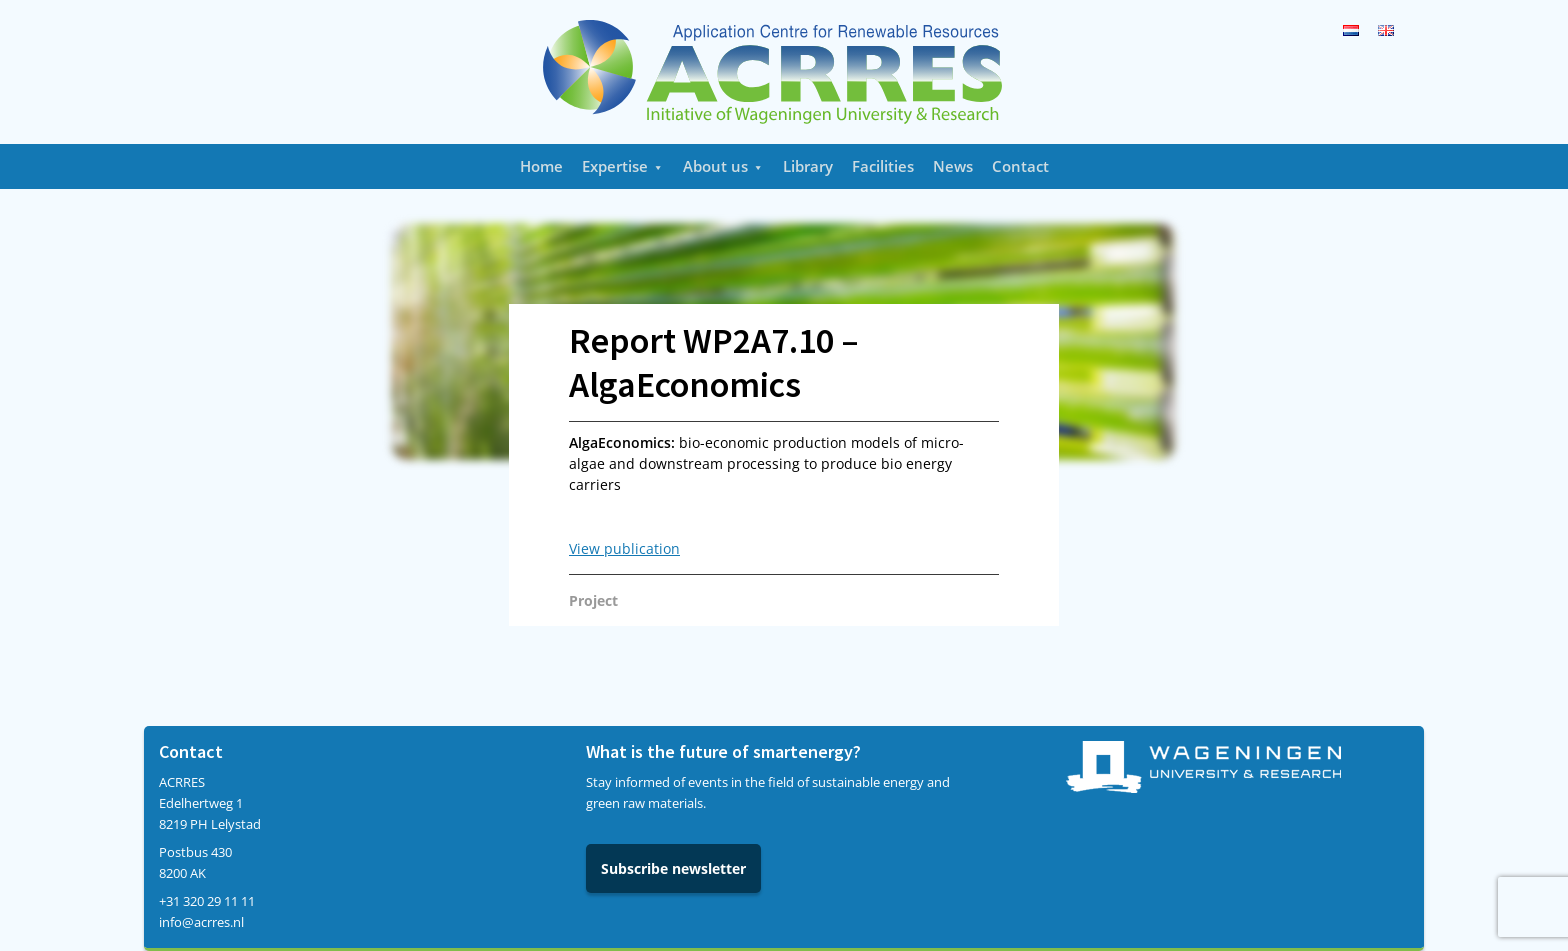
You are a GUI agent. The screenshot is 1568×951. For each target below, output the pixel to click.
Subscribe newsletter (673, 868)
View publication (624, 548)
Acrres (784, 72)
